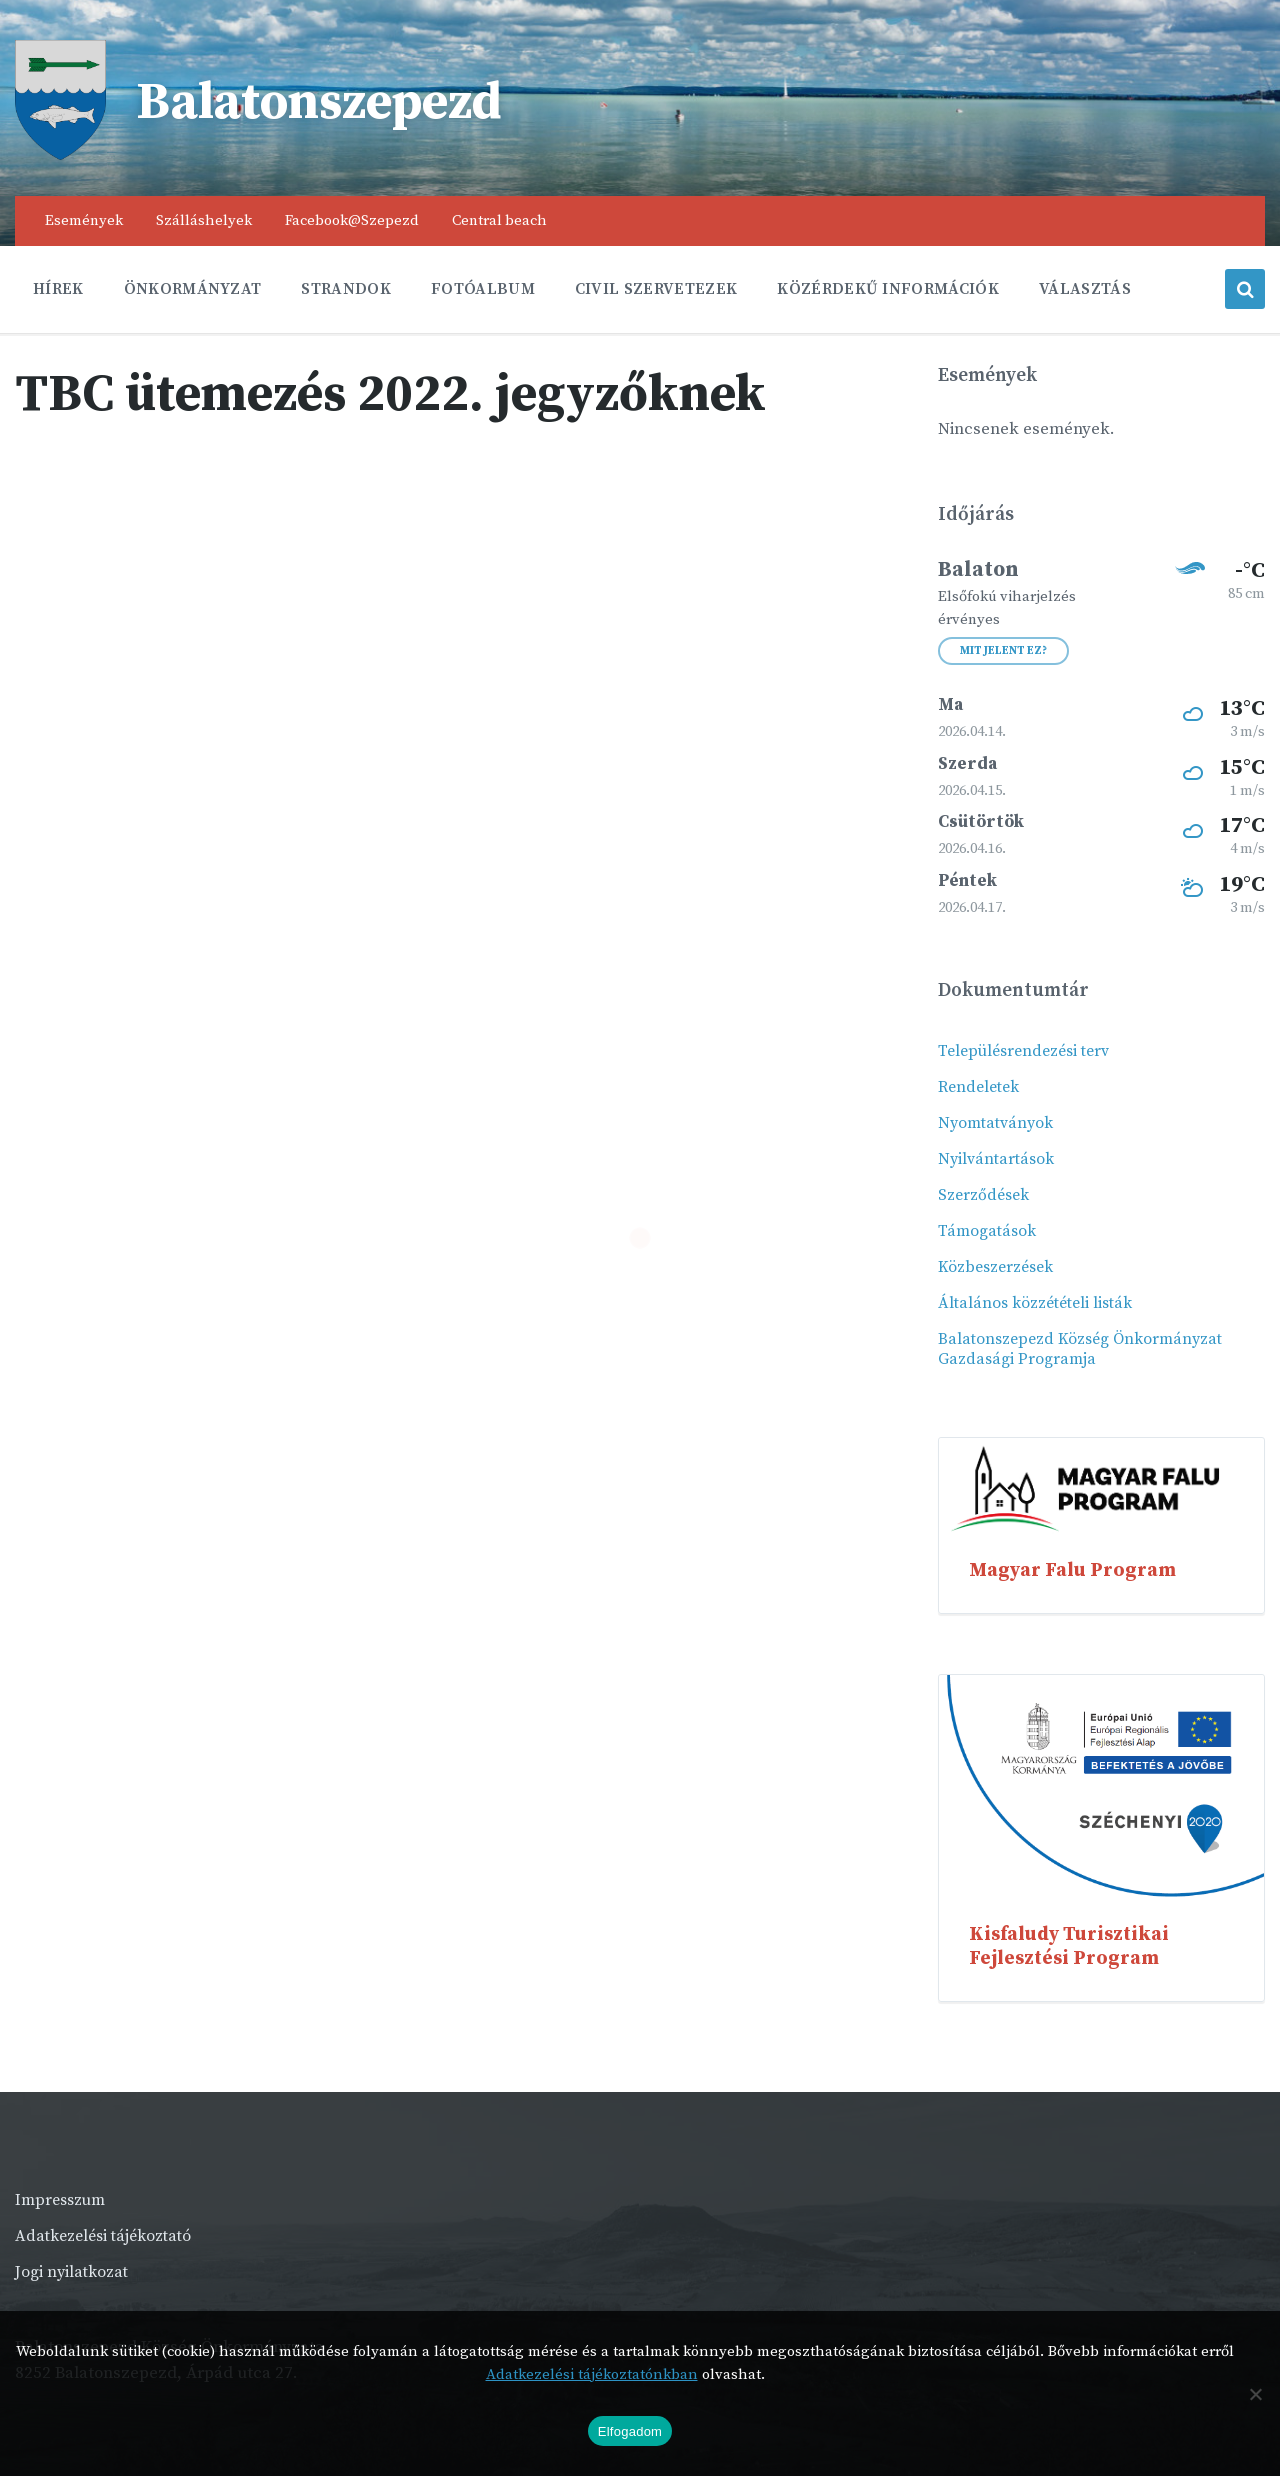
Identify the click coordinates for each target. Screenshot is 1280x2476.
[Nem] (1255, 2394)
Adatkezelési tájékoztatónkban (592, 2374)
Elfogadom (630, 2431)
